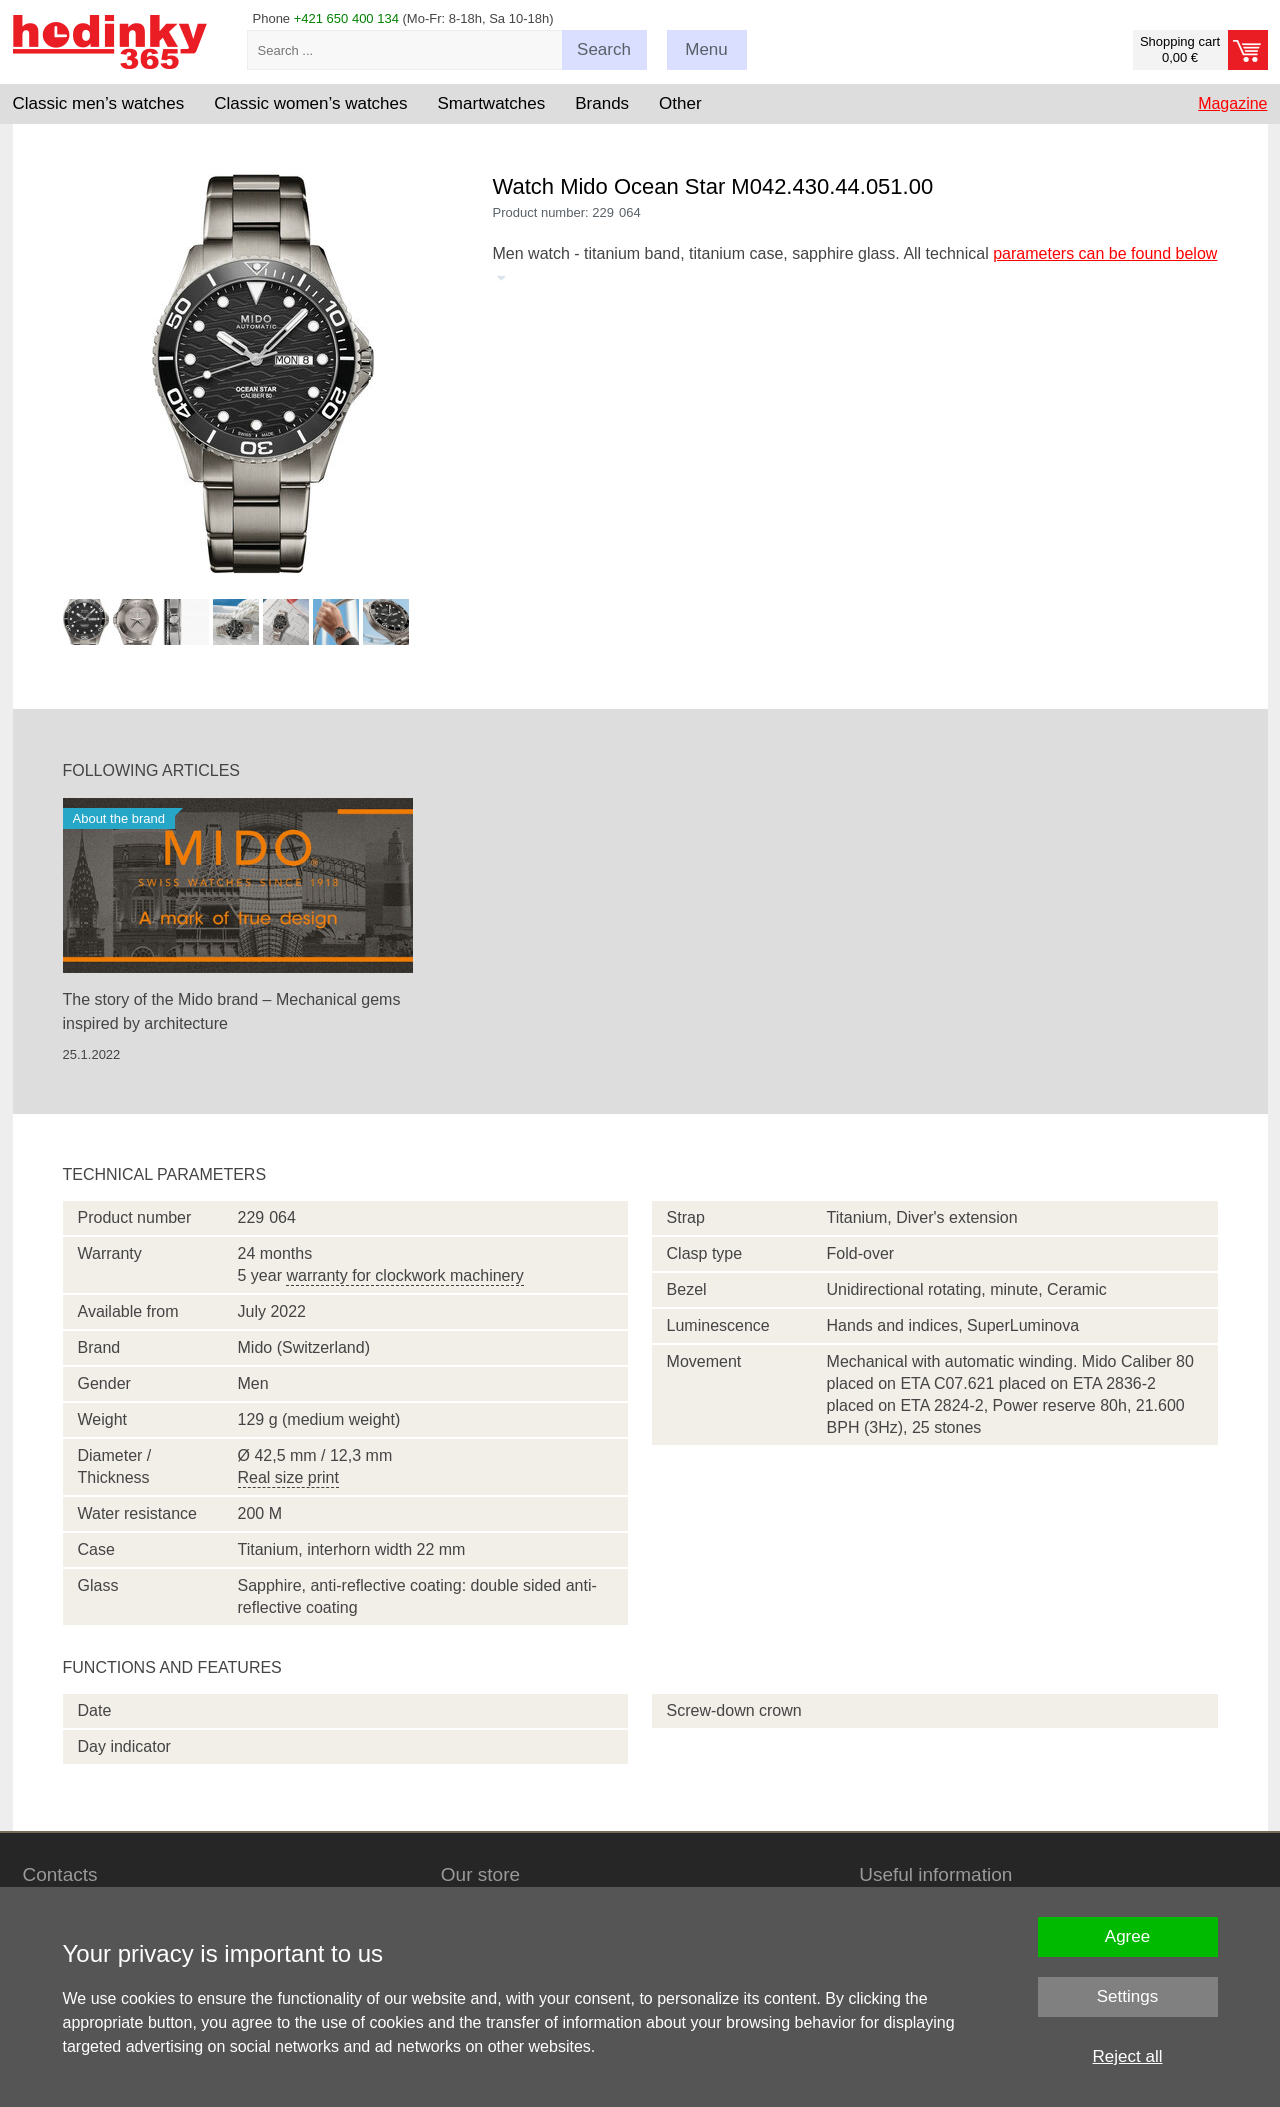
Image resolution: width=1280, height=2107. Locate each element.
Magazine (1232, 103)
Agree (1127, 1936)
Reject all (1128, 2056)
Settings (1127, 1996)
